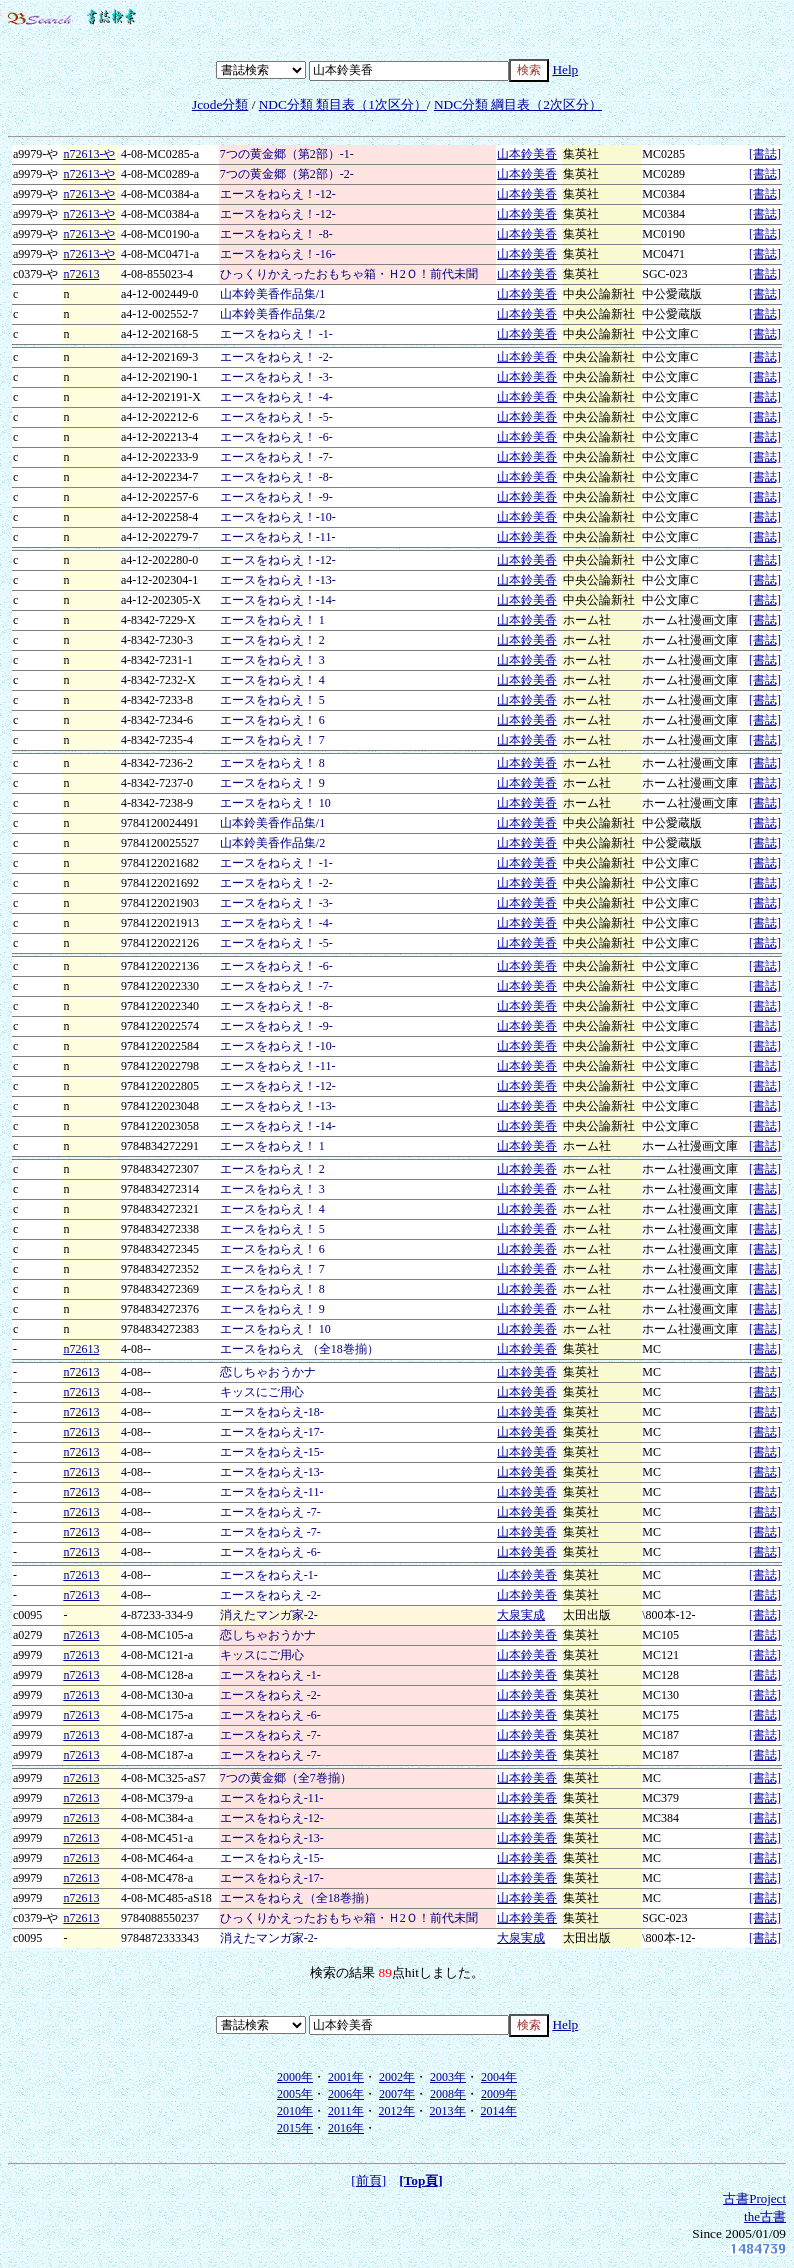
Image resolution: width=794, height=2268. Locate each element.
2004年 (499, 2077)
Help (565, 69)
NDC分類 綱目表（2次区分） (518, 104)
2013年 (448, 2111)
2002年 (397, 2077)
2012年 (397, 2111)
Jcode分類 (220, 104)
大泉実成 (521, 1615)
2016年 (346, 2128)
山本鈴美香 (527, 154)
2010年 (295, 2111)
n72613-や (89, 154)
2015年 (295, 2128)
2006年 (346, 2094)
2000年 (295, 2077)
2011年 (346, 2111)
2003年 (448, 2077)
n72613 (81, 274)
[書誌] (765, 154)
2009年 (499, 2094)
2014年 (499, 2111)
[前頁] (368, 2180)
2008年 (448, 2094)
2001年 (346, 2077)
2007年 (397, 2094)
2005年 (295, 2094)
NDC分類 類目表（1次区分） (343, 104)
